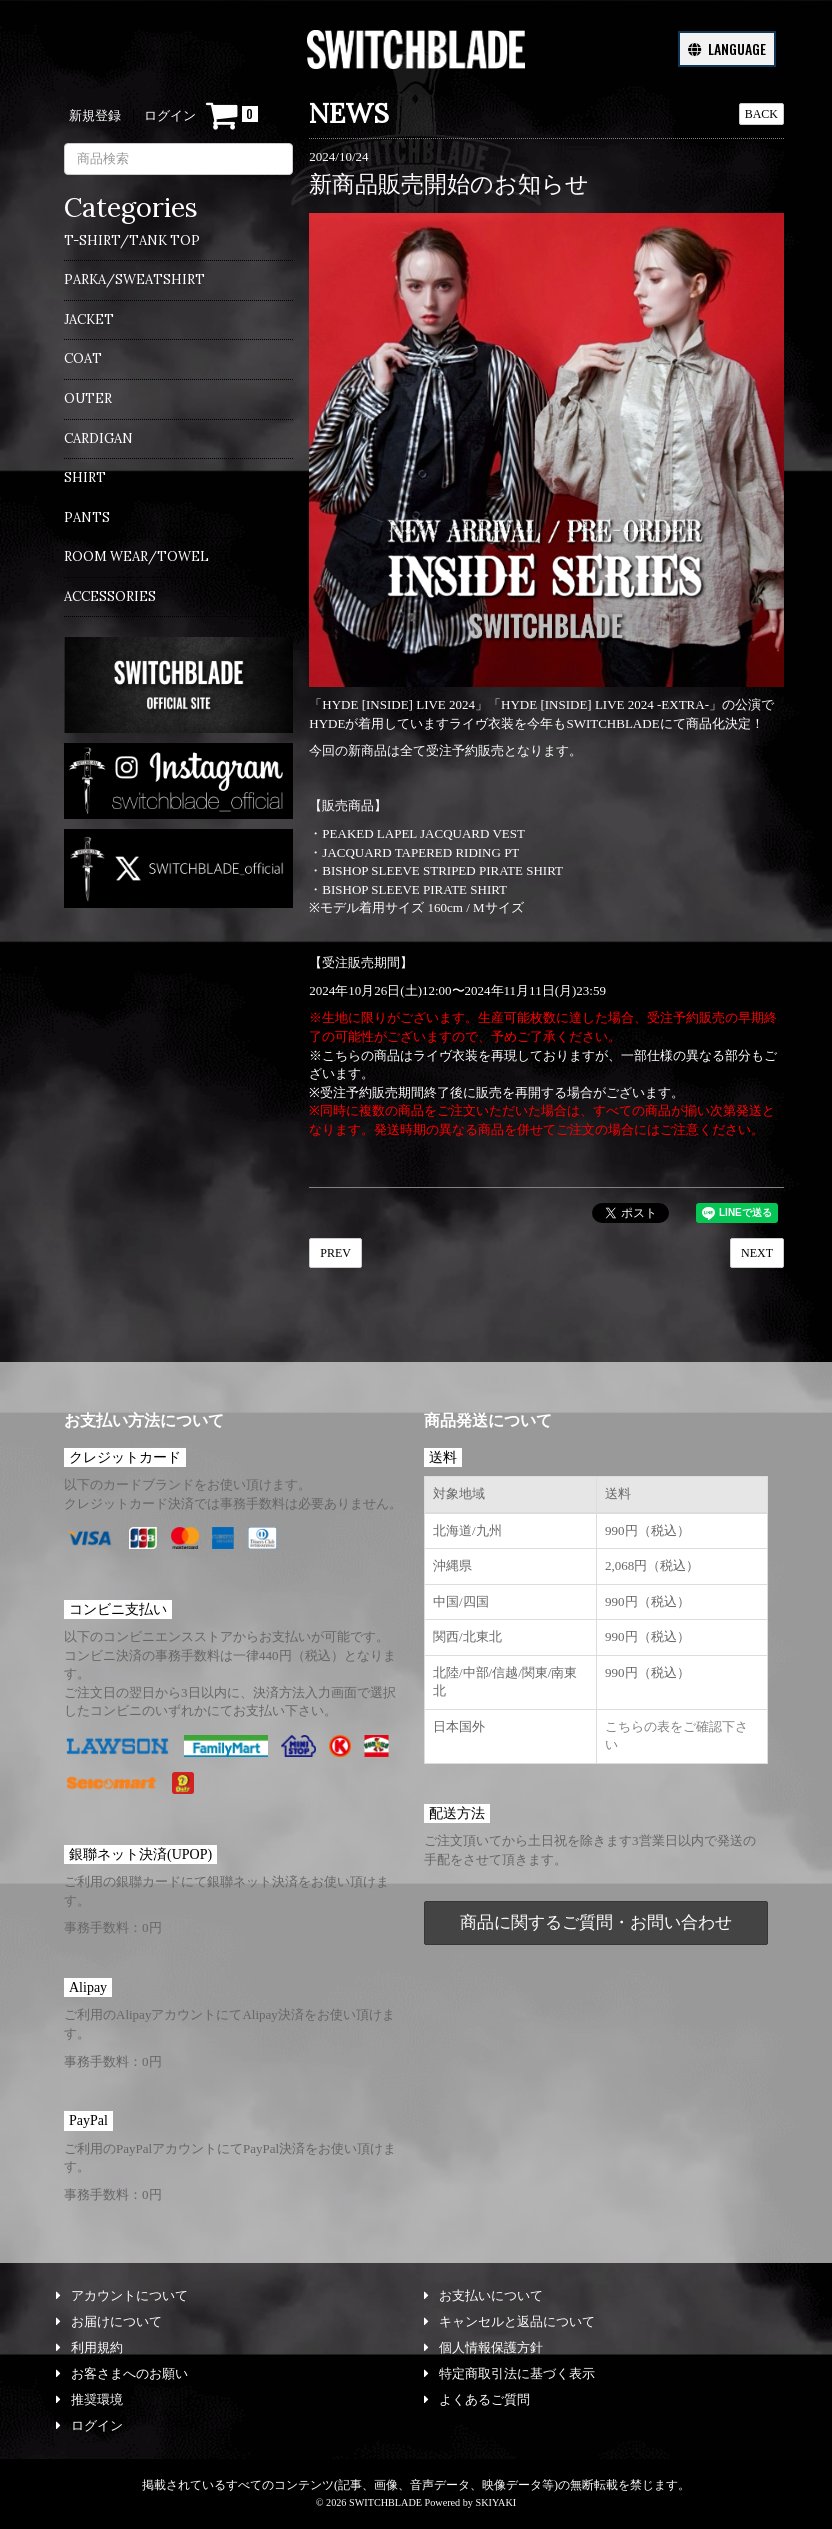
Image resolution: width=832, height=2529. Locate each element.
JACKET (89, 319)
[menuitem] (178, 247)
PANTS (87, 517)
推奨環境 (89, 2399)
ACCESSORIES (110, 596)
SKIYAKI (495, 2502)
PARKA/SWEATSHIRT (134, 279)
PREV (335, 1253)
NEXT (757, 1253)
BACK (761, 114)
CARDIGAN (98, 438)
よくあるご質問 (477, 2399)
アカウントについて (122, 2295)
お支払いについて (483, 2295)
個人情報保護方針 (483, 2347)
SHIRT (85, 477)
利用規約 (89, 2347)
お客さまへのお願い (122, 2373)
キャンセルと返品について (509, 2321)
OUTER (88, 398)
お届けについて (109, 2321)
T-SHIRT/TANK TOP (132, 240)
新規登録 (95, 115)
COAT (83, 358)
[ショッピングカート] (231, 116)
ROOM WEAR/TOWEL (136, 556)
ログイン (170, 115)
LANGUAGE (727, 48)
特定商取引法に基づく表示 (509, 2373)
